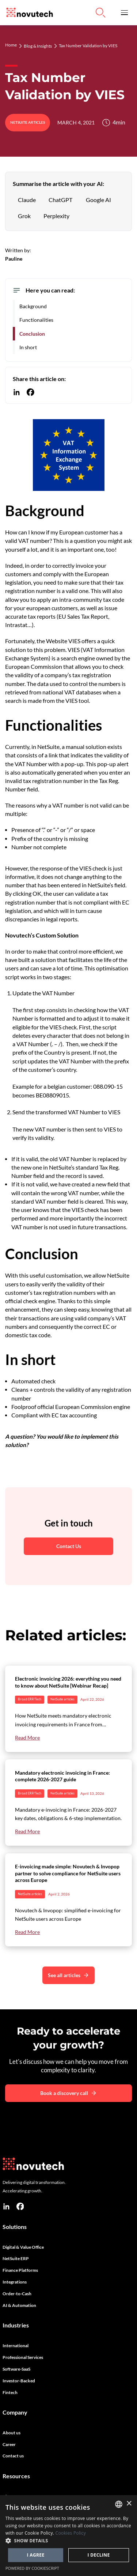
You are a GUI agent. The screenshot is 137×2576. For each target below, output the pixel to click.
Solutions (15, 2226)
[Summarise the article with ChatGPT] (60, 200)
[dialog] (68, 2535)
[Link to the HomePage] (28, 13)
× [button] (129, 2503)
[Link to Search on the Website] (100, 12)
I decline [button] (98, 2555)
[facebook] (20, 2206)
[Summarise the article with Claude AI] (27, 200)
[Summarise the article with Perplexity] (56, 216)
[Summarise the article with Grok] (24, 216)
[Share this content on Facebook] (30, 392)
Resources (16, 2476)
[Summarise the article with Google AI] (98, 200)
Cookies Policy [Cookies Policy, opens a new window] (71, 2533)
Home (11, 45)
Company (15, 2412)
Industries (16, 2325)
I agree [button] (35, 2555)
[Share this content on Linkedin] (16, 392)
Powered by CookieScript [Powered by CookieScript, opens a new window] (32, 2568)
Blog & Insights (38, 46)
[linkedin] (6, 2206)
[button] (124, 13)
